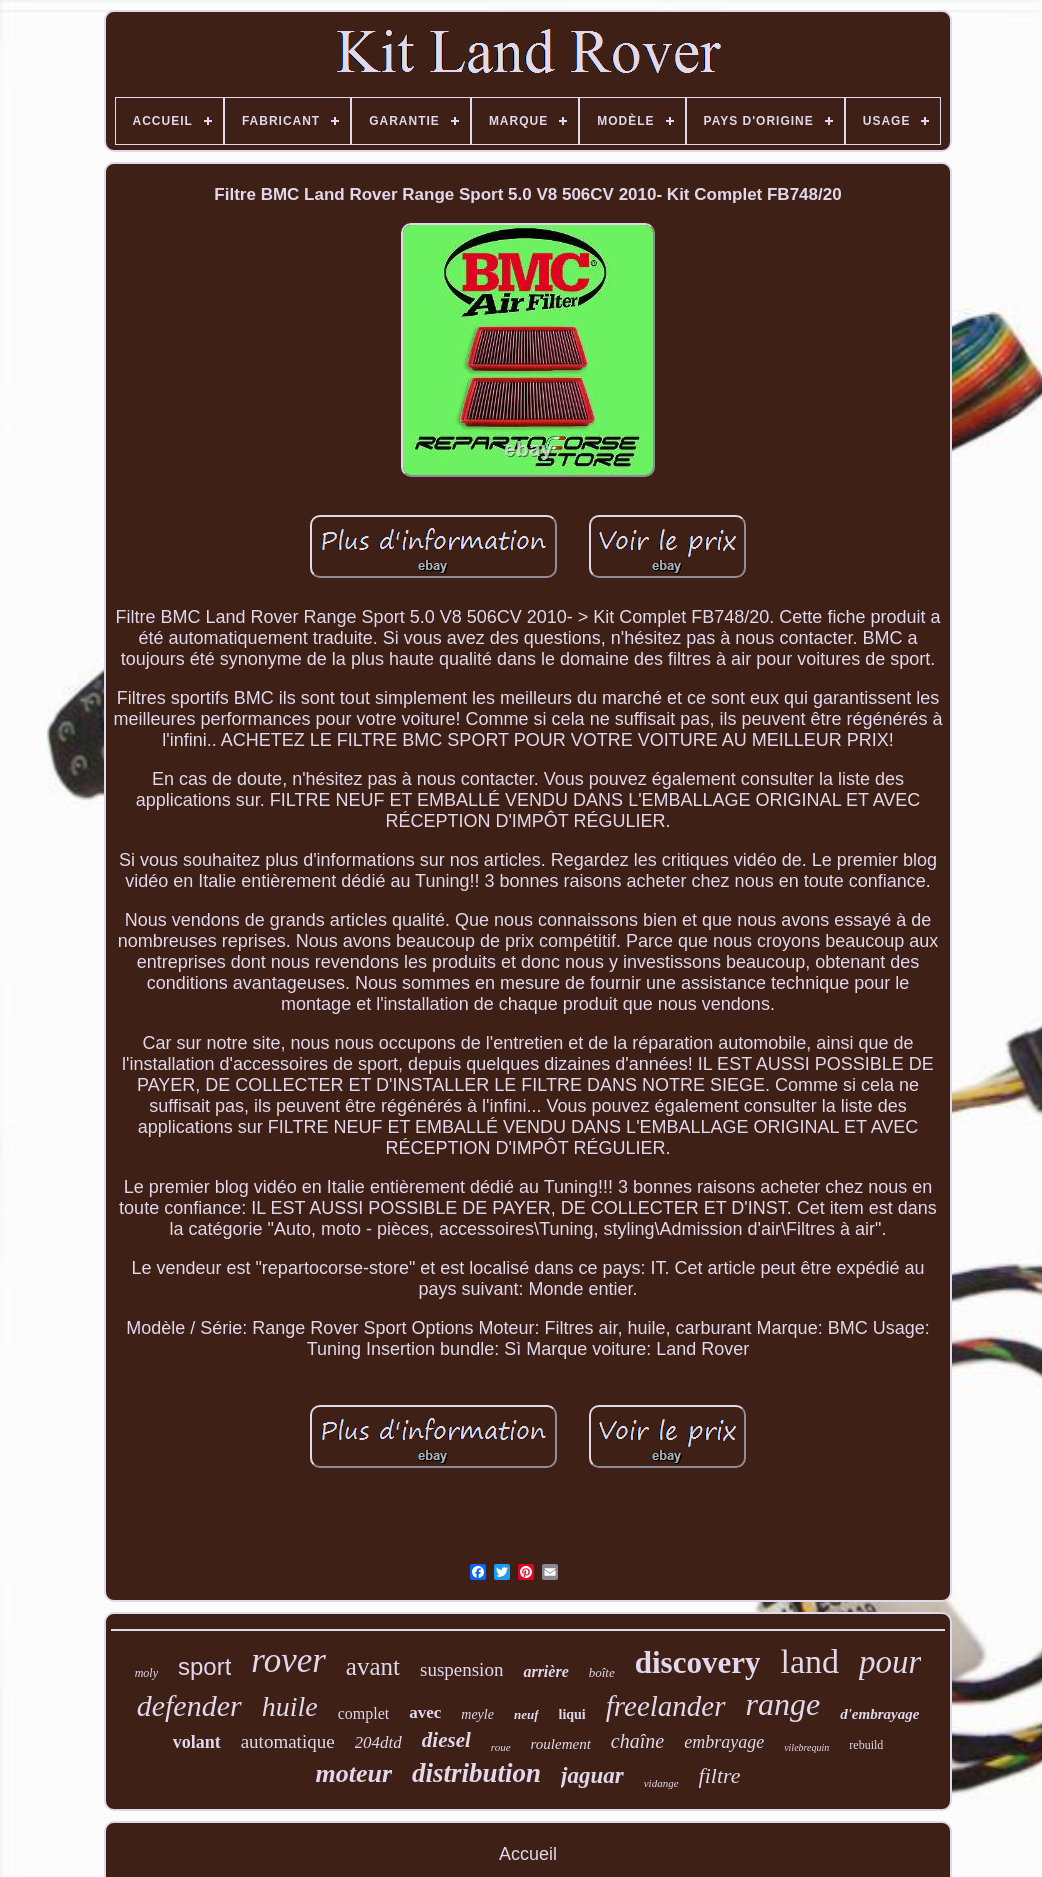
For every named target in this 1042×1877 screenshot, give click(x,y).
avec (425, 1712)
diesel (446, 1740)
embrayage (724, 1742)
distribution (476, 1773)
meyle (477, 1714)
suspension (461, 1669)
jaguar (592, 1775)
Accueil (528, 1854)
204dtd (378, 1742)
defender (189, 1705)
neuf (526, 1714)
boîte (602, 1672)
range (783, 1704)
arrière (545, 1671)
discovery (698, 1662)
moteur (353, 1773)
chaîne (637, 1741)
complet (364, 1713)
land (809, 1661)
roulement (561, 1744)
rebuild (866, 1745)
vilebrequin (806, 1747)
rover (288, 1660)
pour (890, 1662)
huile (290, 1706)
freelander (666, 1706)
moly (146, 1673)
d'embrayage (879, 1714)
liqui (572, 1714)
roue (501, 1747)
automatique (288, 1741)
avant (373, 1666)
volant (197, 1742)
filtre (720, 1775)
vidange (661, 1783)
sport (204, 1666)
